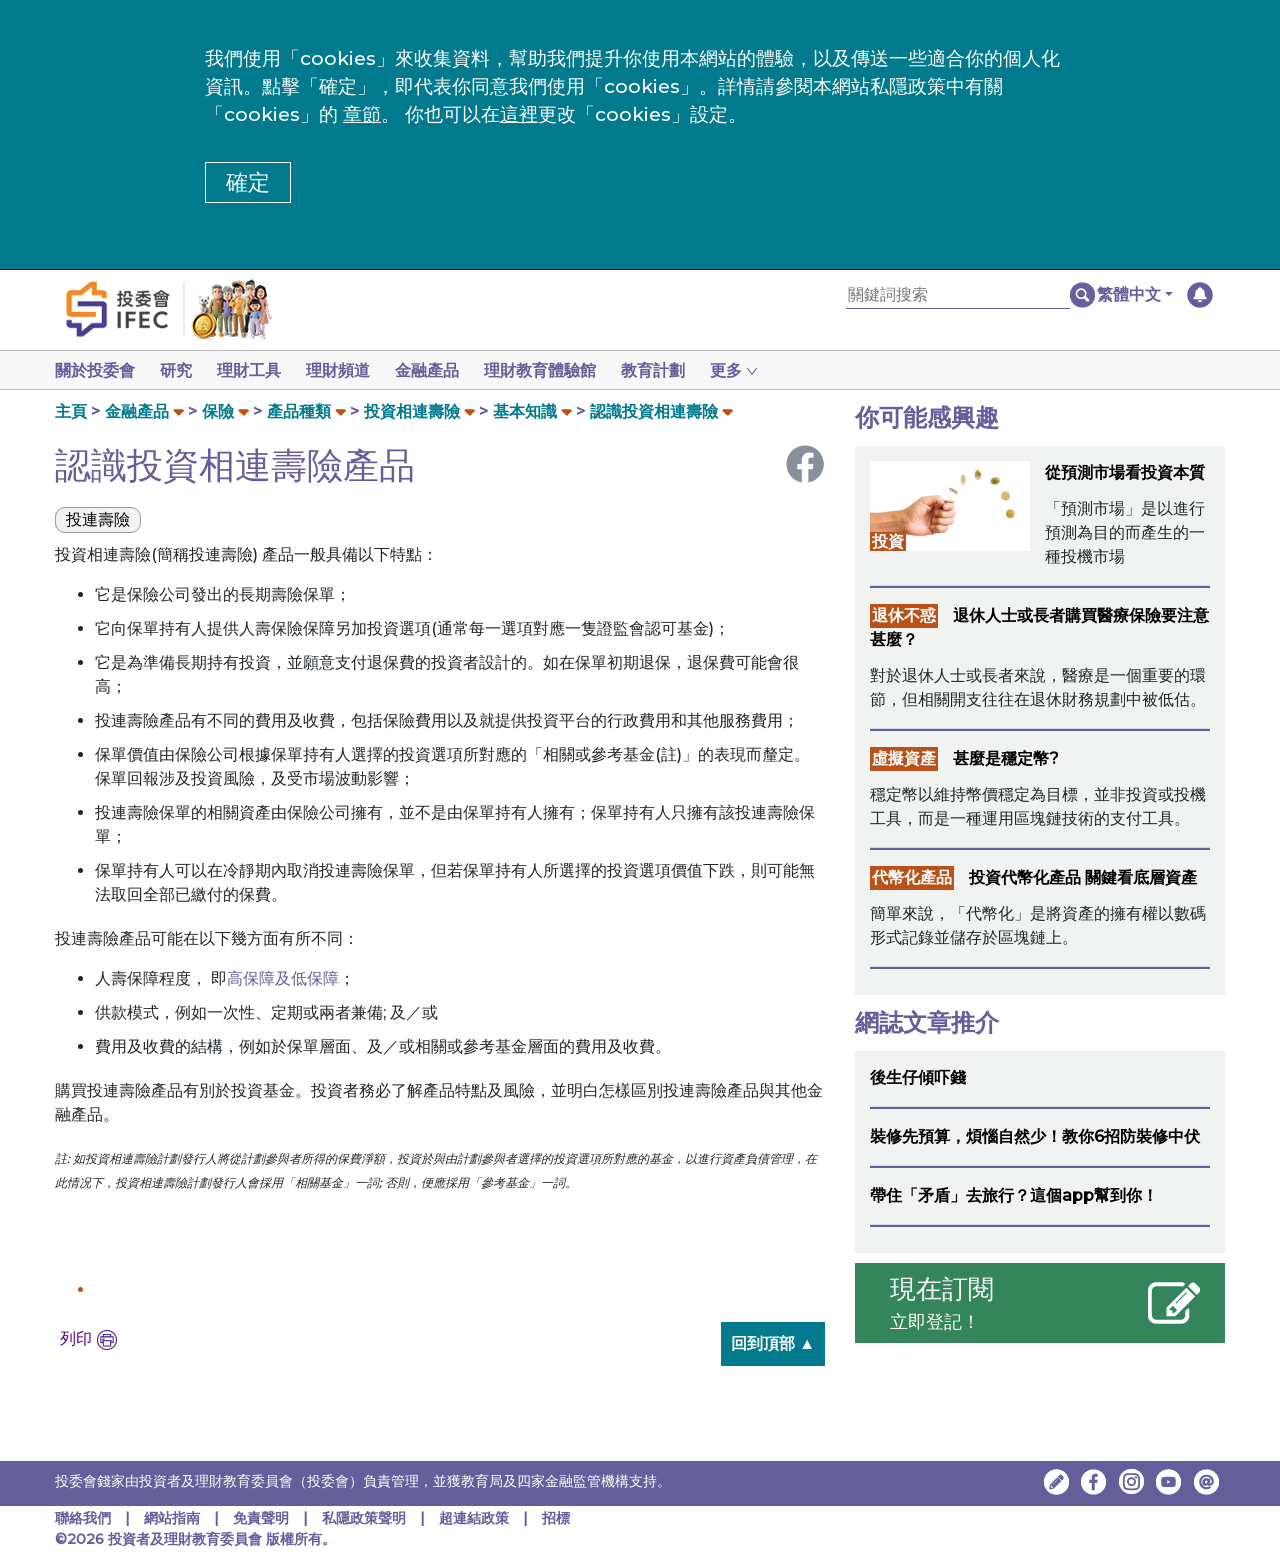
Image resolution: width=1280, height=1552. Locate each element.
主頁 (71, 411)
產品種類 (299, 411)
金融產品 (443, 370)
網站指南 (172, 1518)
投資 (888, 541)
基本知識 (525, 411)
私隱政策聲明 (366, 1518)
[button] (1135, 295)
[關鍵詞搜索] (958, 295)
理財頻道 (350, 370)
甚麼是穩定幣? (1006, 758)
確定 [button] (248, 182)
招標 (556, 1518)
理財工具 (257, 370)
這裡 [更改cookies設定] (519, 114)
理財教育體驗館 (560, 370)
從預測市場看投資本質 (1125, 472)
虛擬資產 (904, 758)
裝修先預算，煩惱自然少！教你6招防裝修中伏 (1035, 1136)
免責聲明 (263, 1518)
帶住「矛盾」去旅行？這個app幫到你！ (1014, 1195)
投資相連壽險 (412, 411)
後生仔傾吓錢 (918, 1077)
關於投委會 (95, 370)
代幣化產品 (912, 877)
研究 (180, 370)
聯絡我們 (83, 1518)
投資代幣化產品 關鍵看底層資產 (1083, 877)
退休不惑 (904, 615)
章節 (362, 114)
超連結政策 (474, 1518)
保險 (218, 411)
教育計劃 (677, 370)
